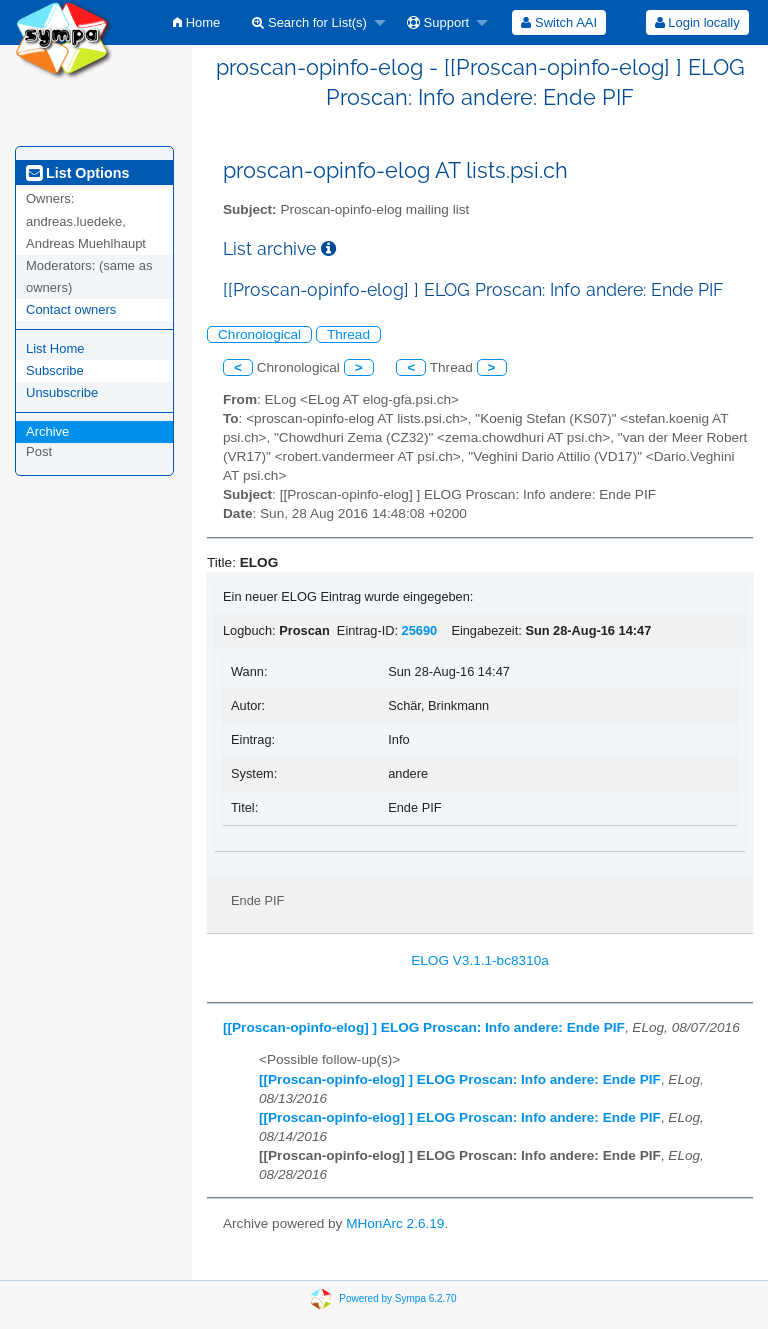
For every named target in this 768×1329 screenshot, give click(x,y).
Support (438, 22)
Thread (348, 334)
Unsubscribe (62, 392)
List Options (77, 173)
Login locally (697, 22)
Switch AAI (559, 22)
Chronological (259, 334)
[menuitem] (196, 22)
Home (196, 22)
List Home (55, 348)
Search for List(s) (309, 22)
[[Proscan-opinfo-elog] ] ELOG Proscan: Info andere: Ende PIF (424, 1027)
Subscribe (55, 370)
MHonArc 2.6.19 (395, 1223)
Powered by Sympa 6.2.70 (397, 1298)
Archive (47, 431)
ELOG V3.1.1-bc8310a (480, 960)
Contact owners (71, 309)
